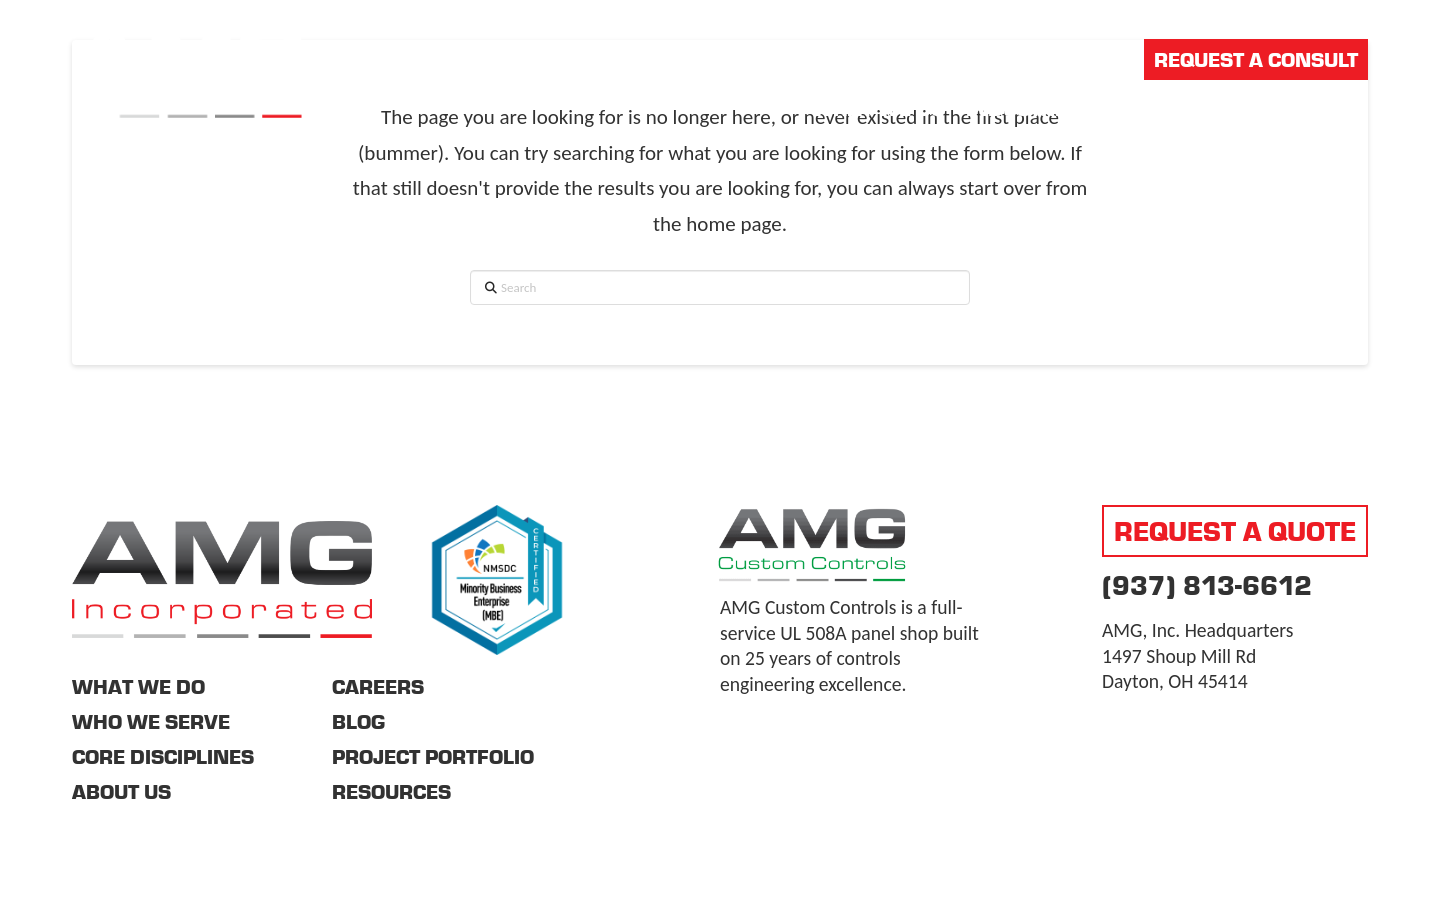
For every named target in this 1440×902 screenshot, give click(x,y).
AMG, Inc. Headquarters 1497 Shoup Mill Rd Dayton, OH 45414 (1197, 655)
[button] (1354, 108)
